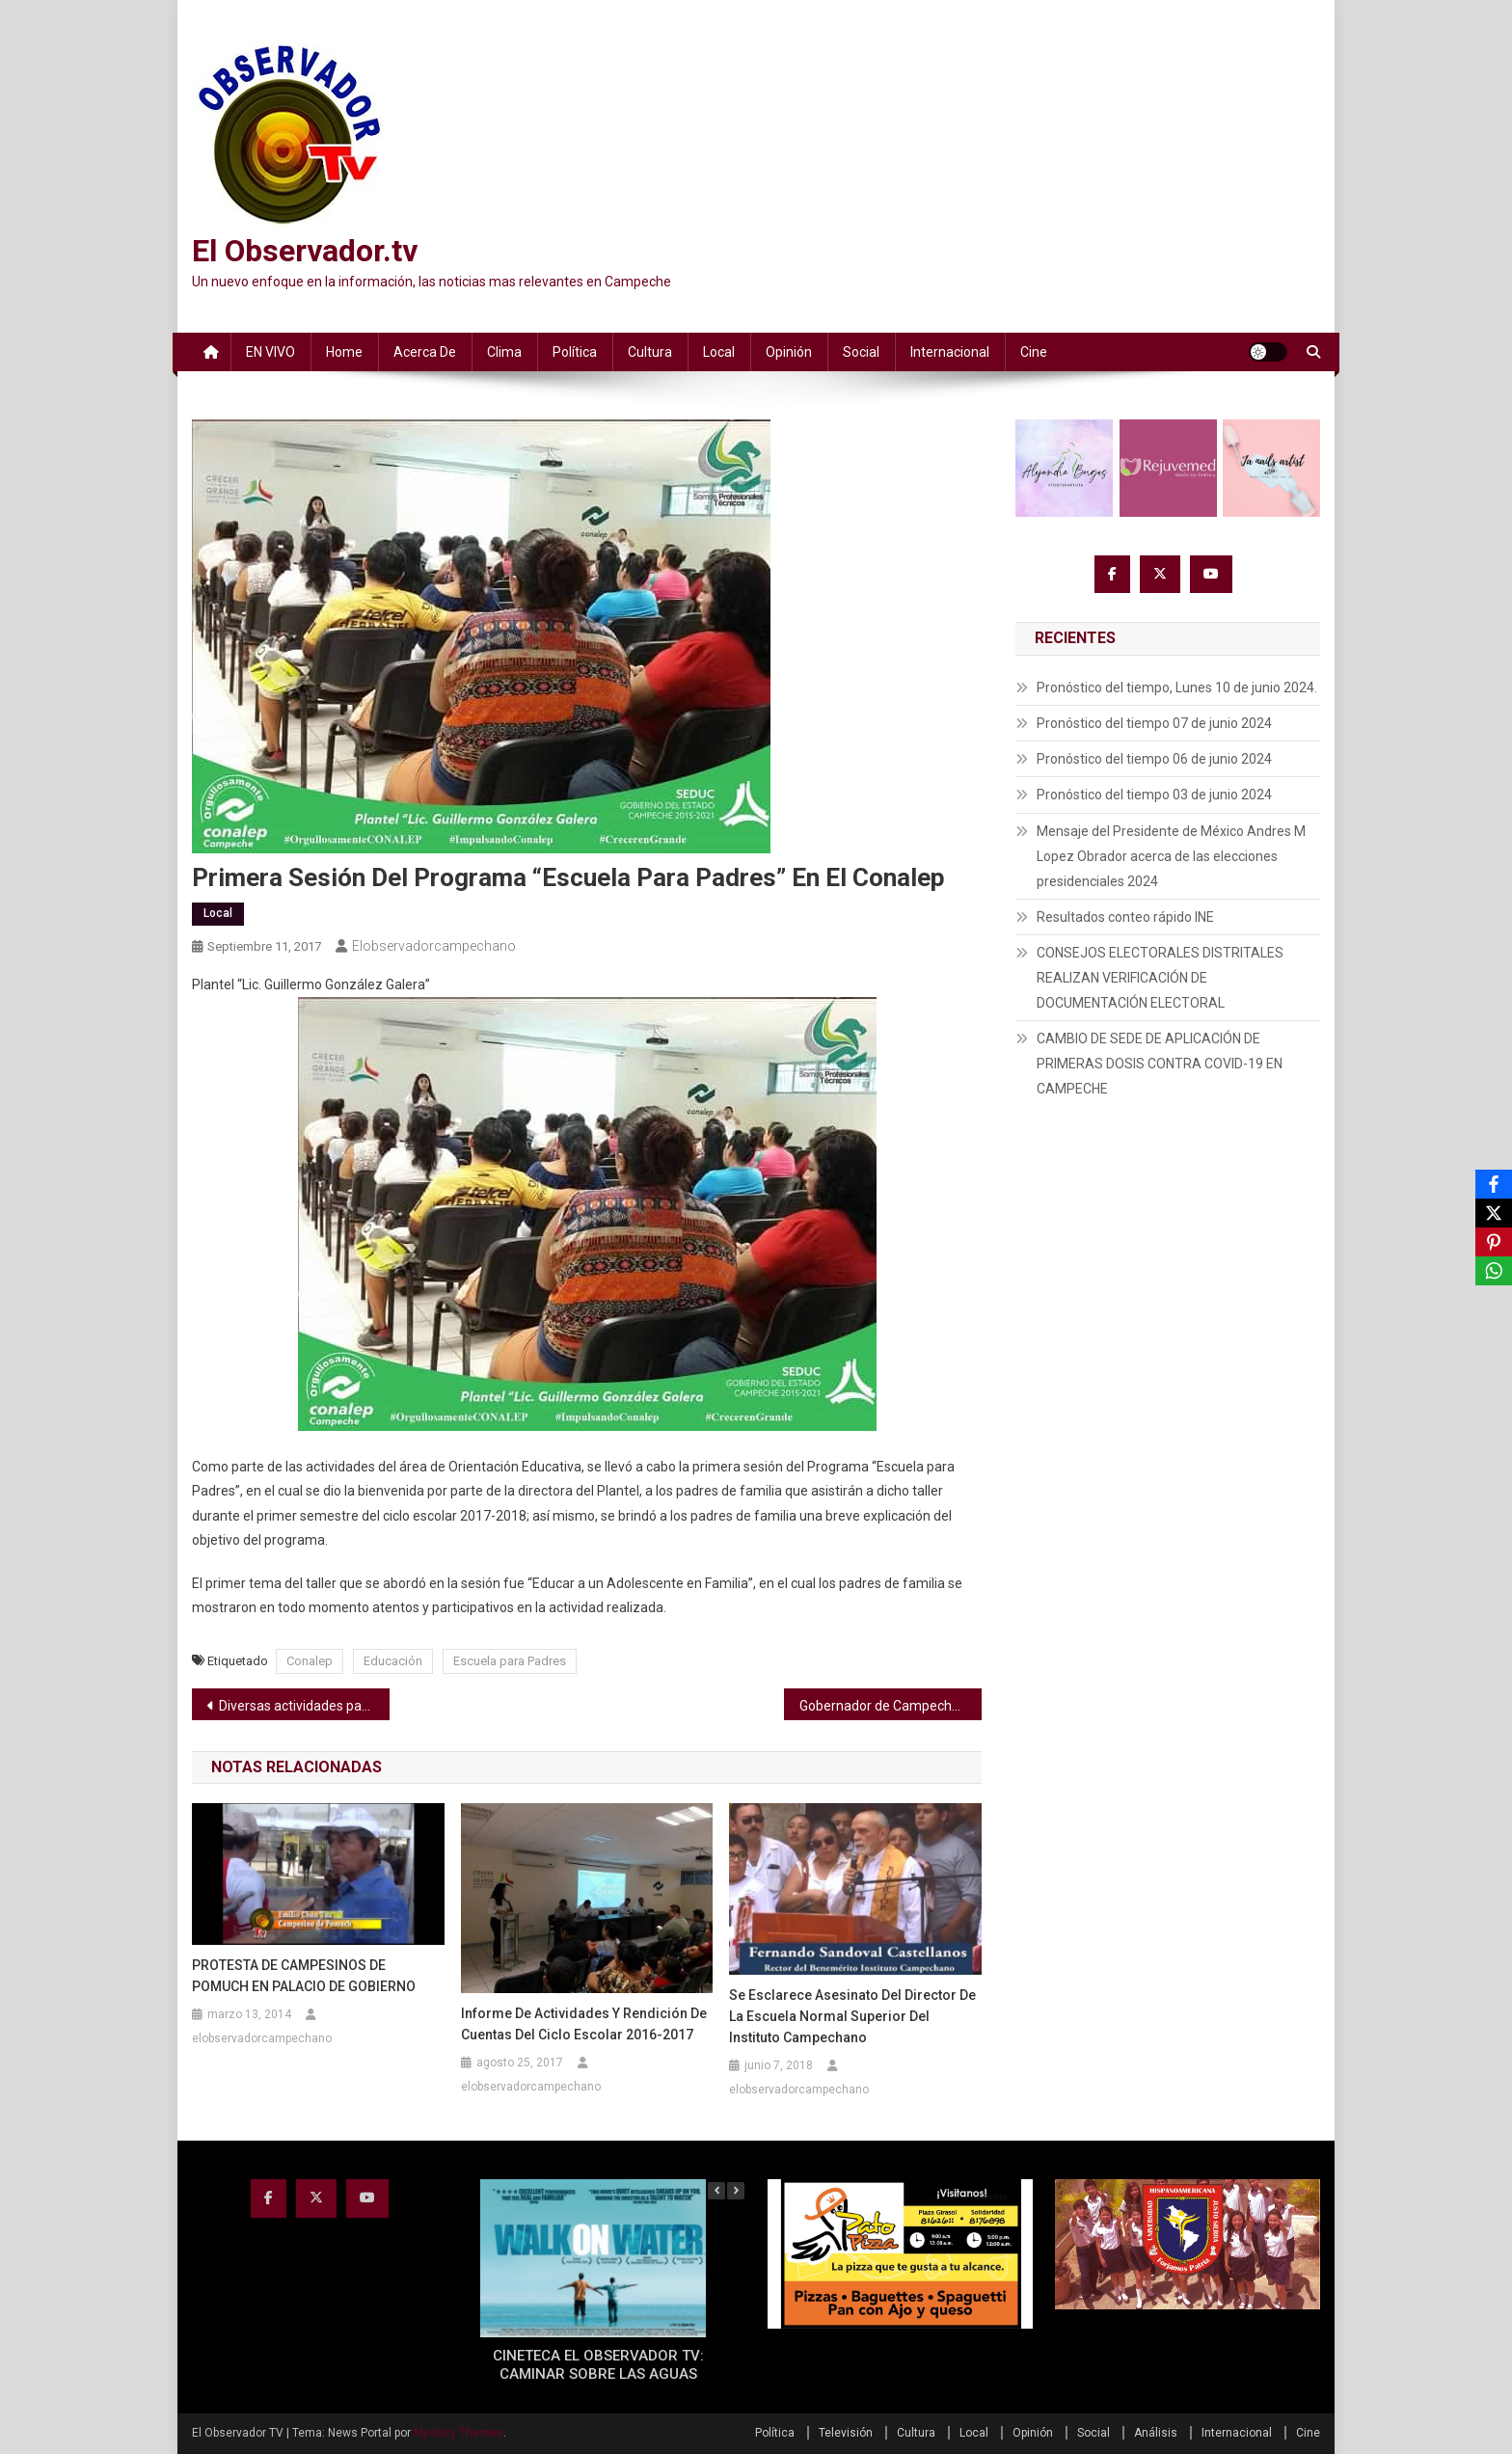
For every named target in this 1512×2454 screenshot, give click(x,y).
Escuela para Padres (509, 1661)
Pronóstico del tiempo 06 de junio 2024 (1154, 759)
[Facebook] (1493, 1184)
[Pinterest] (1493, 1241)
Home (344, 352)
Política (575, 352)
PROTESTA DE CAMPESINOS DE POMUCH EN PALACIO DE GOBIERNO (304, 1975)
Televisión (846, 2433)
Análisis (1155, 2433)
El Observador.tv (305, 250)
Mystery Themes (458, 2433)
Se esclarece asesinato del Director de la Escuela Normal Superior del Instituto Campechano (852, 2016)
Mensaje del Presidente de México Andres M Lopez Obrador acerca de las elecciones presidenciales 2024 (1171, 856)
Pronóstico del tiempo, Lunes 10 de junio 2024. (1177, 687)
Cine (1033, 352)
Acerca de (424, 352)
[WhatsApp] (1493, 1270)
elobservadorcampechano (434, 946)
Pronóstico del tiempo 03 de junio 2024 (1154, 794)
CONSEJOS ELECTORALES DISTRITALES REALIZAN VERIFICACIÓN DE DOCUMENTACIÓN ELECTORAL (1160, 978)
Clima (504, 352)
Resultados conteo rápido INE (1125, 917)
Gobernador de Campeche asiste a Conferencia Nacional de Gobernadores (890, 1705)
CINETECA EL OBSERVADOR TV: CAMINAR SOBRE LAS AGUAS (598, 2365)
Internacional (949, 352)
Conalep (309, 1661)
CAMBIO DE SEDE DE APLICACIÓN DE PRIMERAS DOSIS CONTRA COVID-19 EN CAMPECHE (1159, 1063)
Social (861, 352)
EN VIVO (270, 352)
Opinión (789, 352)
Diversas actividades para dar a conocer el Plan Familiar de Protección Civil (304, 1705)
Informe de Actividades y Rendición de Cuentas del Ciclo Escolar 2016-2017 (584, 2024)
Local (719, 352)
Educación (393, 1661)
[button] (735, 2190)
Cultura (650, 352)
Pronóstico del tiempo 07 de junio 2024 (1154, 723)
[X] (1493, 1213)
